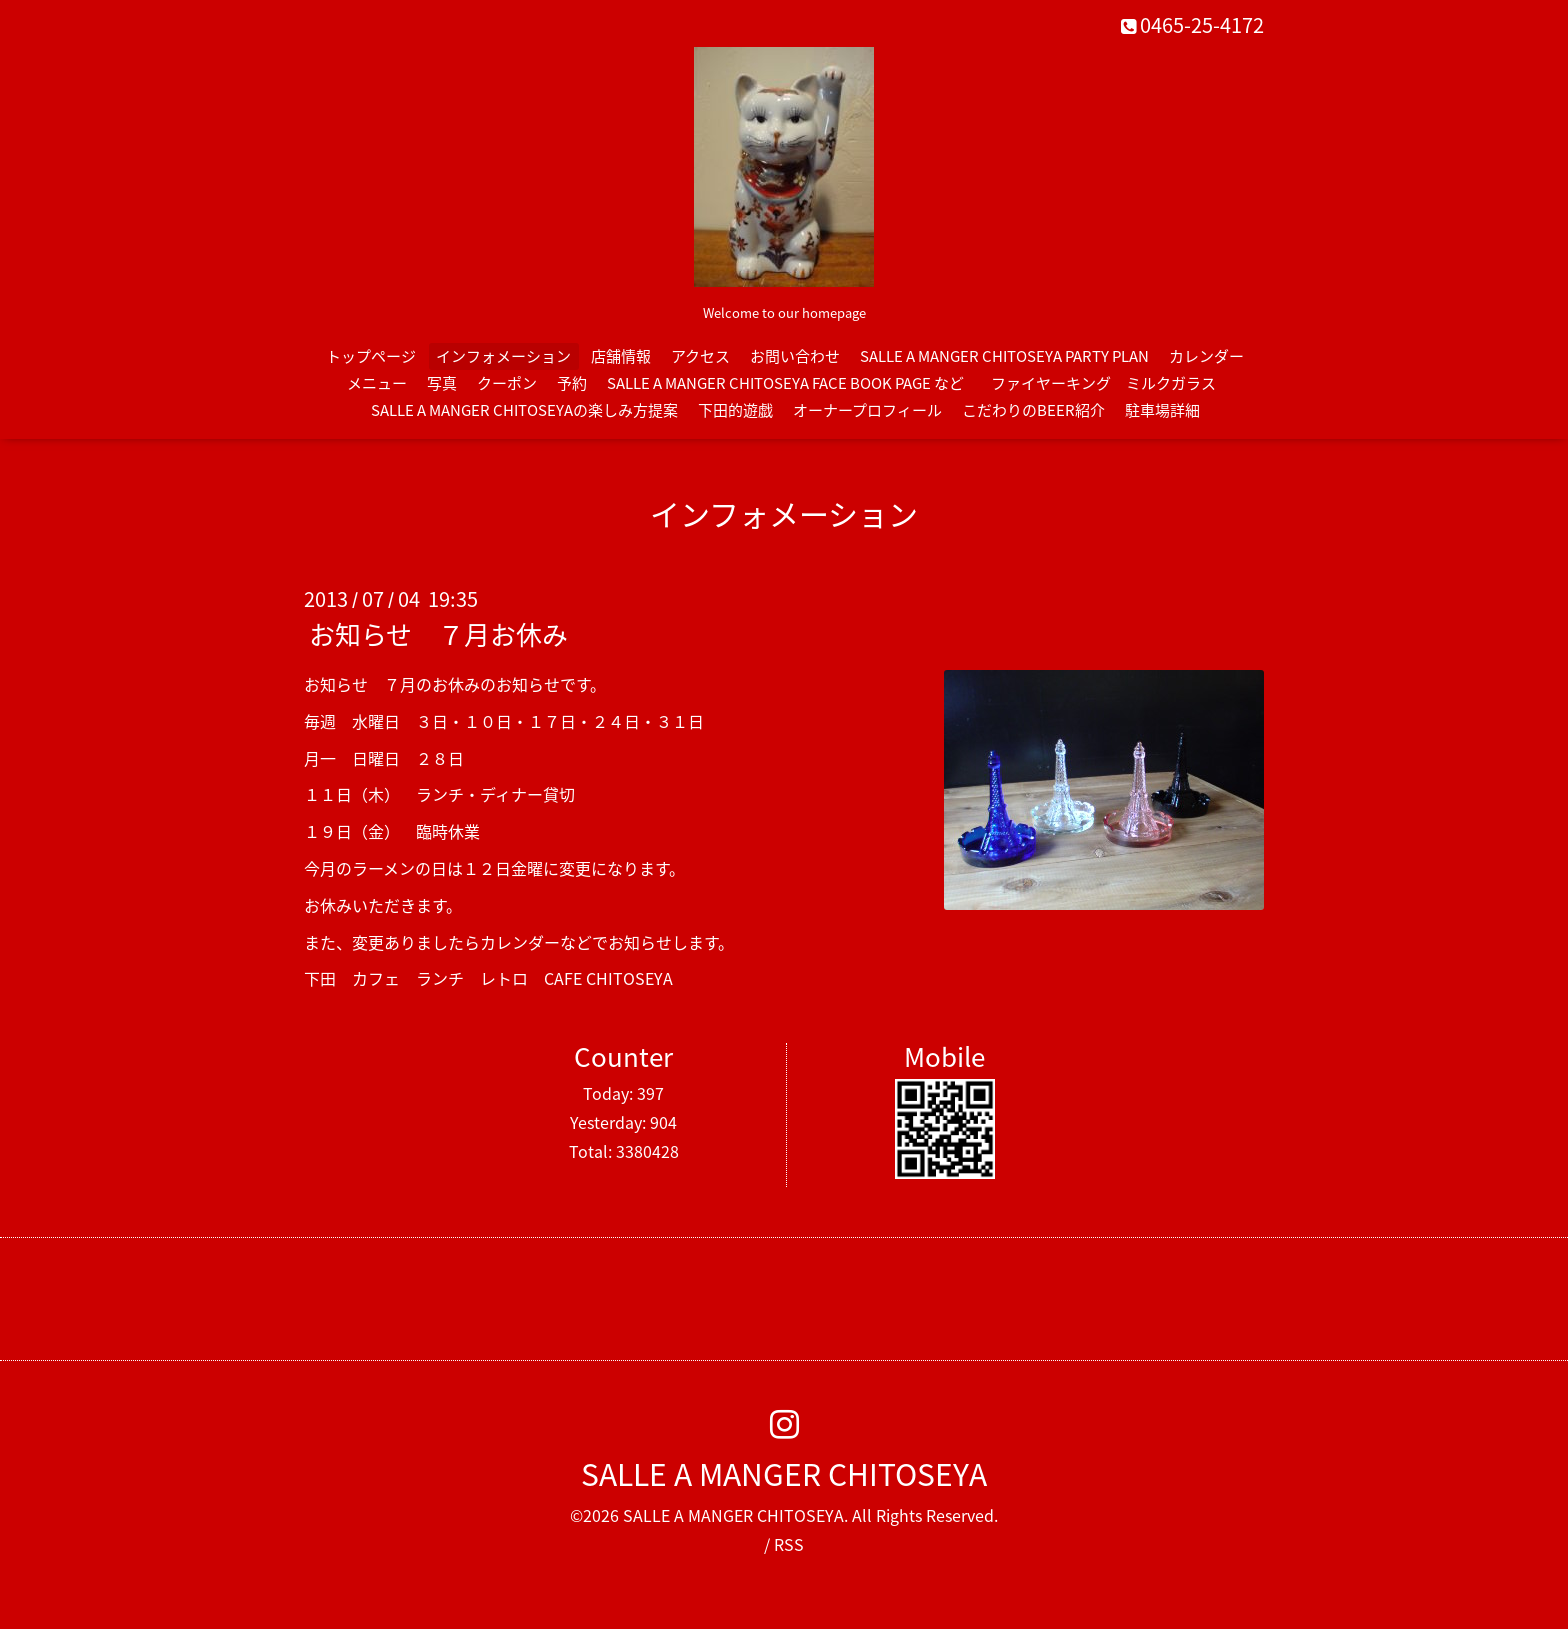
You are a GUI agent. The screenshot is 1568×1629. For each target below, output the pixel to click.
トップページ (371, 356)
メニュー (377, 383)
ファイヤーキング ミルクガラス (1111, 383)
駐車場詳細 (1162, 410)
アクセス (700, 356)
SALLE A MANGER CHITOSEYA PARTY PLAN (1004, 356)
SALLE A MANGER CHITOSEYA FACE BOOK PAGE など (785, 383)
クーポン (507, 383)
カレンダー (1206, 356)
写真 (442, 383)
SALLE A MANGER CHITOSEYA (784, 1473)
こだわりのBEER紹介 (1033, 410)
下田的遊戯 (735, 410)
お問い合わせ (795, 356)
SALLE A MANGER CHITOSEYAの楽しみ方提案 (524, 410)
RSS (789, 1544)
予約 (572, 383)
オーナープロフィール (867, 410)
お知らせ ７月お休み (438, 634)
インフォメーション (503, 356)
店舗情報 (621, 356)
